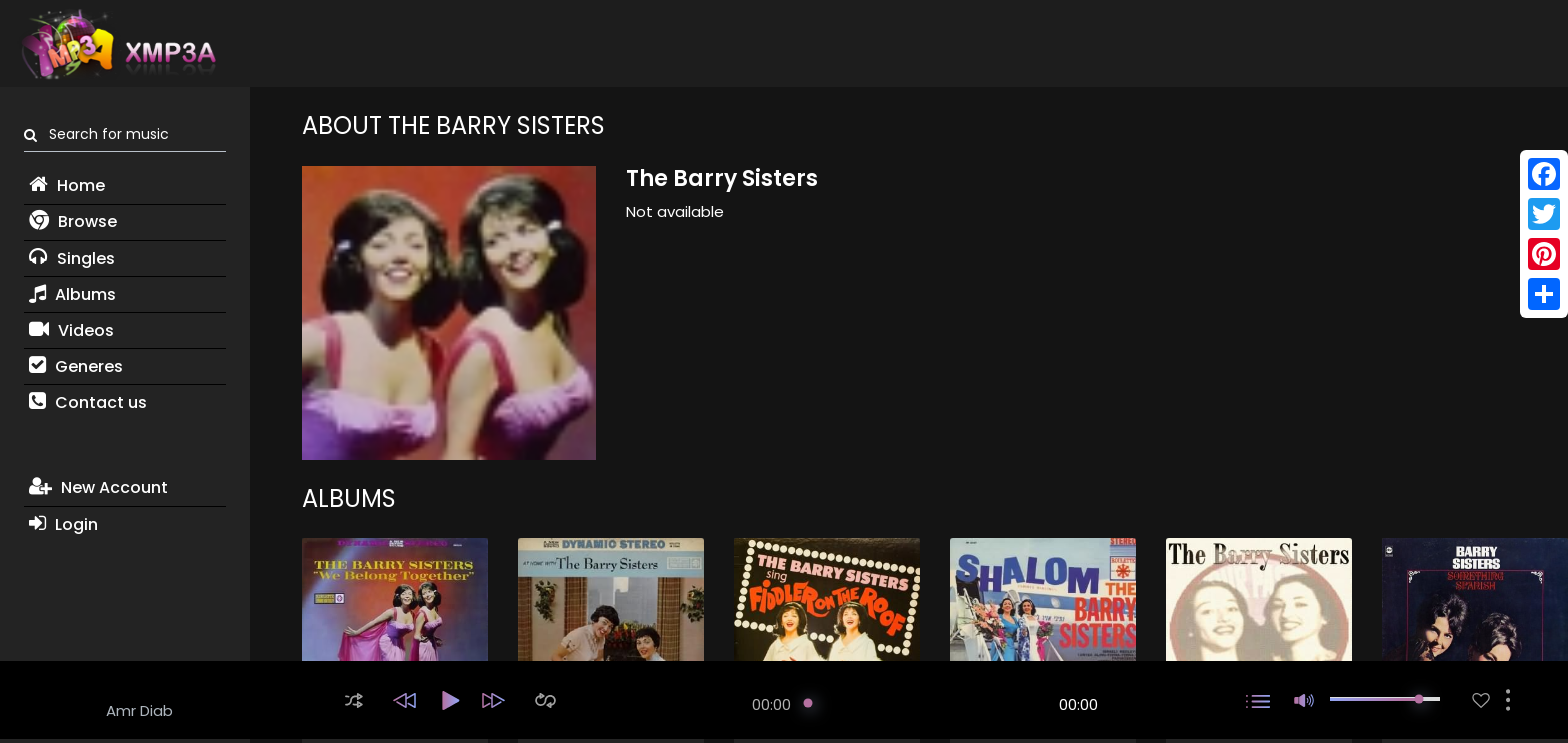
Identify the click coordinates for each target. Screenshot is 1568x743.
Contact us (88, 402)
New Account (98, 487)
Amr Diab (139, 710)
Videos (71, 330)
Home (67, 185)
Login (63, 524)
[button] (354, 700)
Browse (73, 221)
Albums (72, 294)
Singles (72, 258)
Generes (76, 366)
